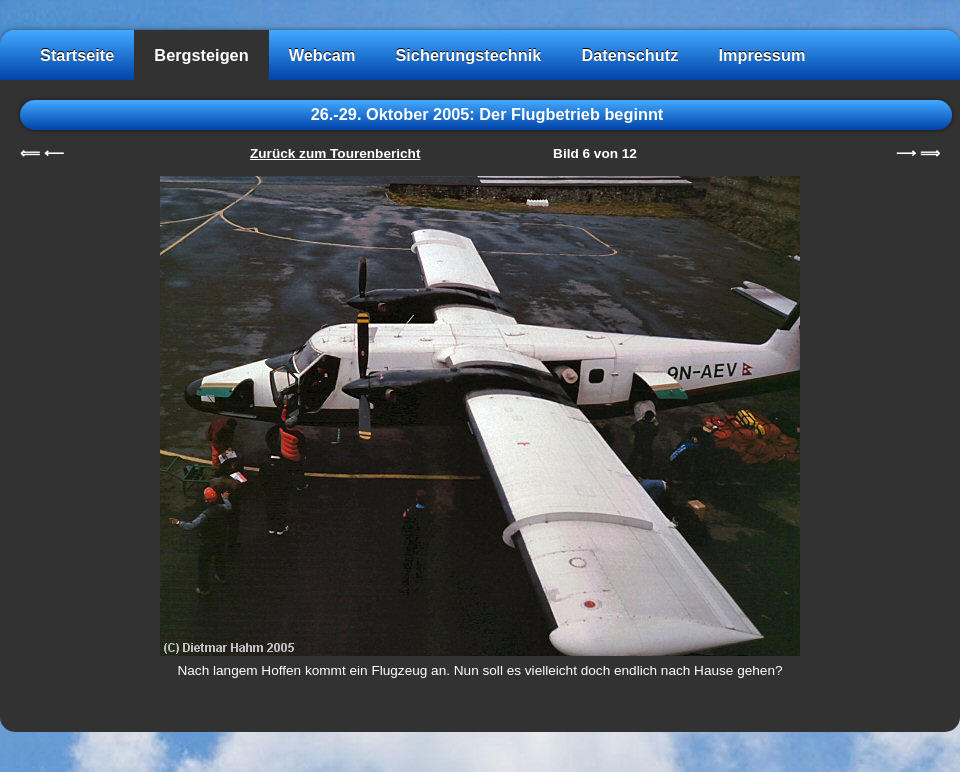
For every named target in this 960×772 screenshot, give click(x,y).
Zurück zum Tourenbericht (335, 153)
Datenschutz (629, 55)
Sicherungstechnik (468, 55)
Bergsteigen (201, 55)
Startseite (77, 55)
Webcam (322, 55)
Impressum (761, 55)
